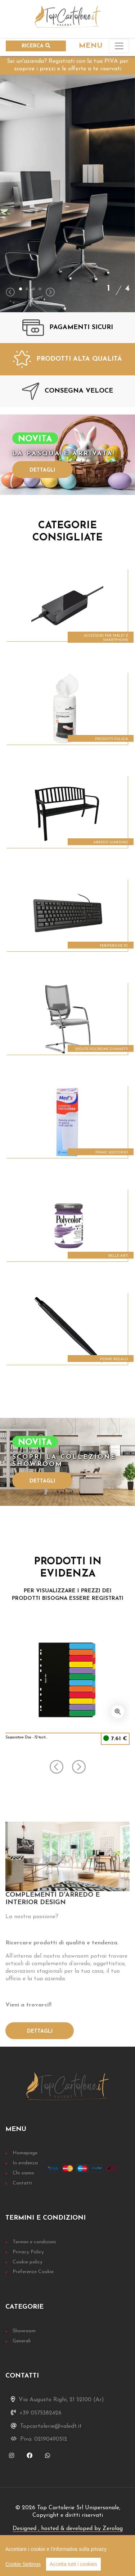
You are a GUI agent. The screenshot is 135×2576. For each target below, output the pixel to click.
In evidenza (25, 2163)
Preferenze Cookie (33, 2272)
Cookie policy (27, 2262)
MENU (90, 46)
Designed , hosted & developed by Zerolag (68, 2528)
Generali (22, 2341)
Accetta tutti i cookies (73, 2564)
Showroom (24, 2331)
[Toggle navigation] (119, 46)
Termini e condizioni (34, 2242)
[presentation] (10, 293)
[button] (20, 288)
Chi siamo (23, 2173)
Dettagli (42, 470)
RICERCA (36, 46)
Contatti (22, 2183)
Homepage (25, 2153)
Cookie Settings (23, 2564)
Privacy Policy (28, 2252)
